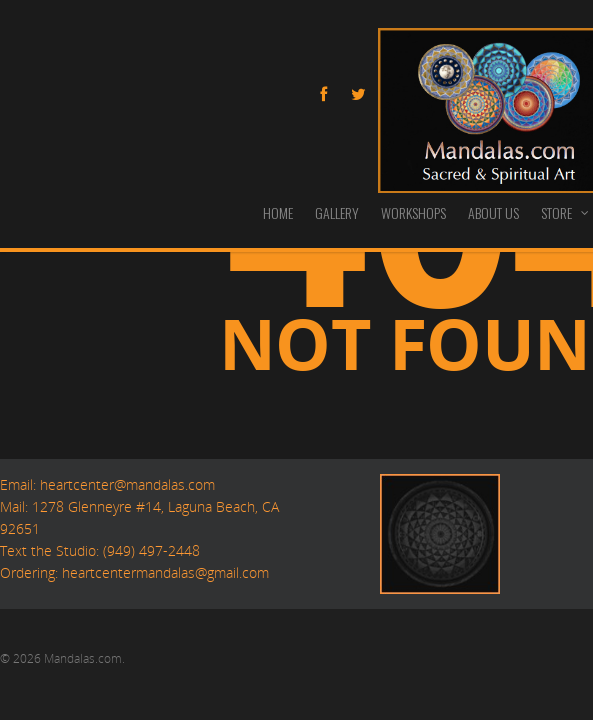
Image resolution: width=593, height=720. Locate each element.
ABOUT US (493, 212)
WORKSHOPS (413, 212)
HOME (278, 212)
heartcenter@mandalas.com (125, 484)
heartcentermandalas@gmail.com (165, 572)
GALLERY (337, 212)
